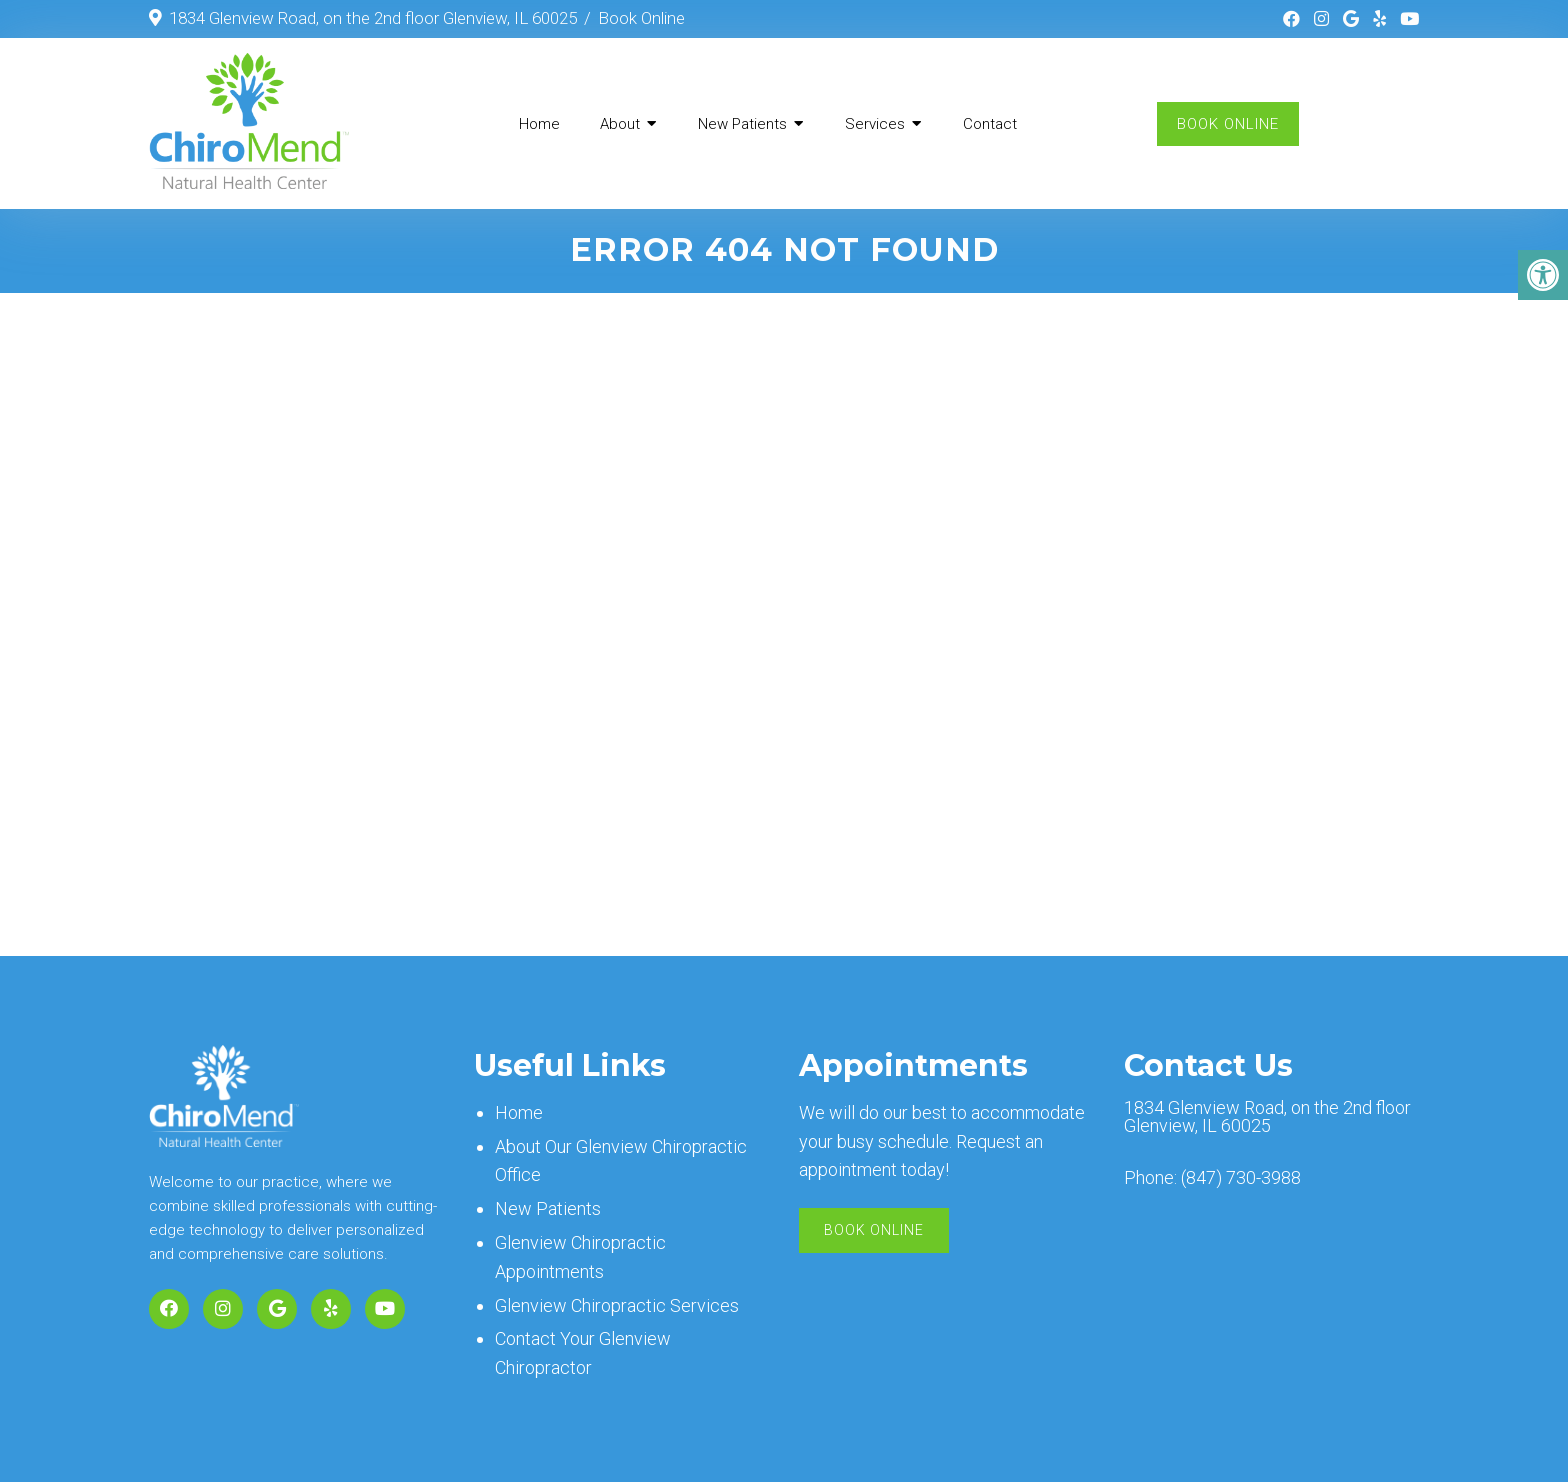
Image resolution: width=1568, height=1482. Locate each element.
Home (539, 124)
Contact (990, 124)
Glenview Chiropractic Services (617, 1305)
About (620, 124)
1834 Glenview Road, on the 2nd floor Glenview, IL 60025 (373, 18)
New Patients (742, 124)
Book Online (641, 18)
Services (875, 124)
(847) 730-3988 (1241, 1178)
